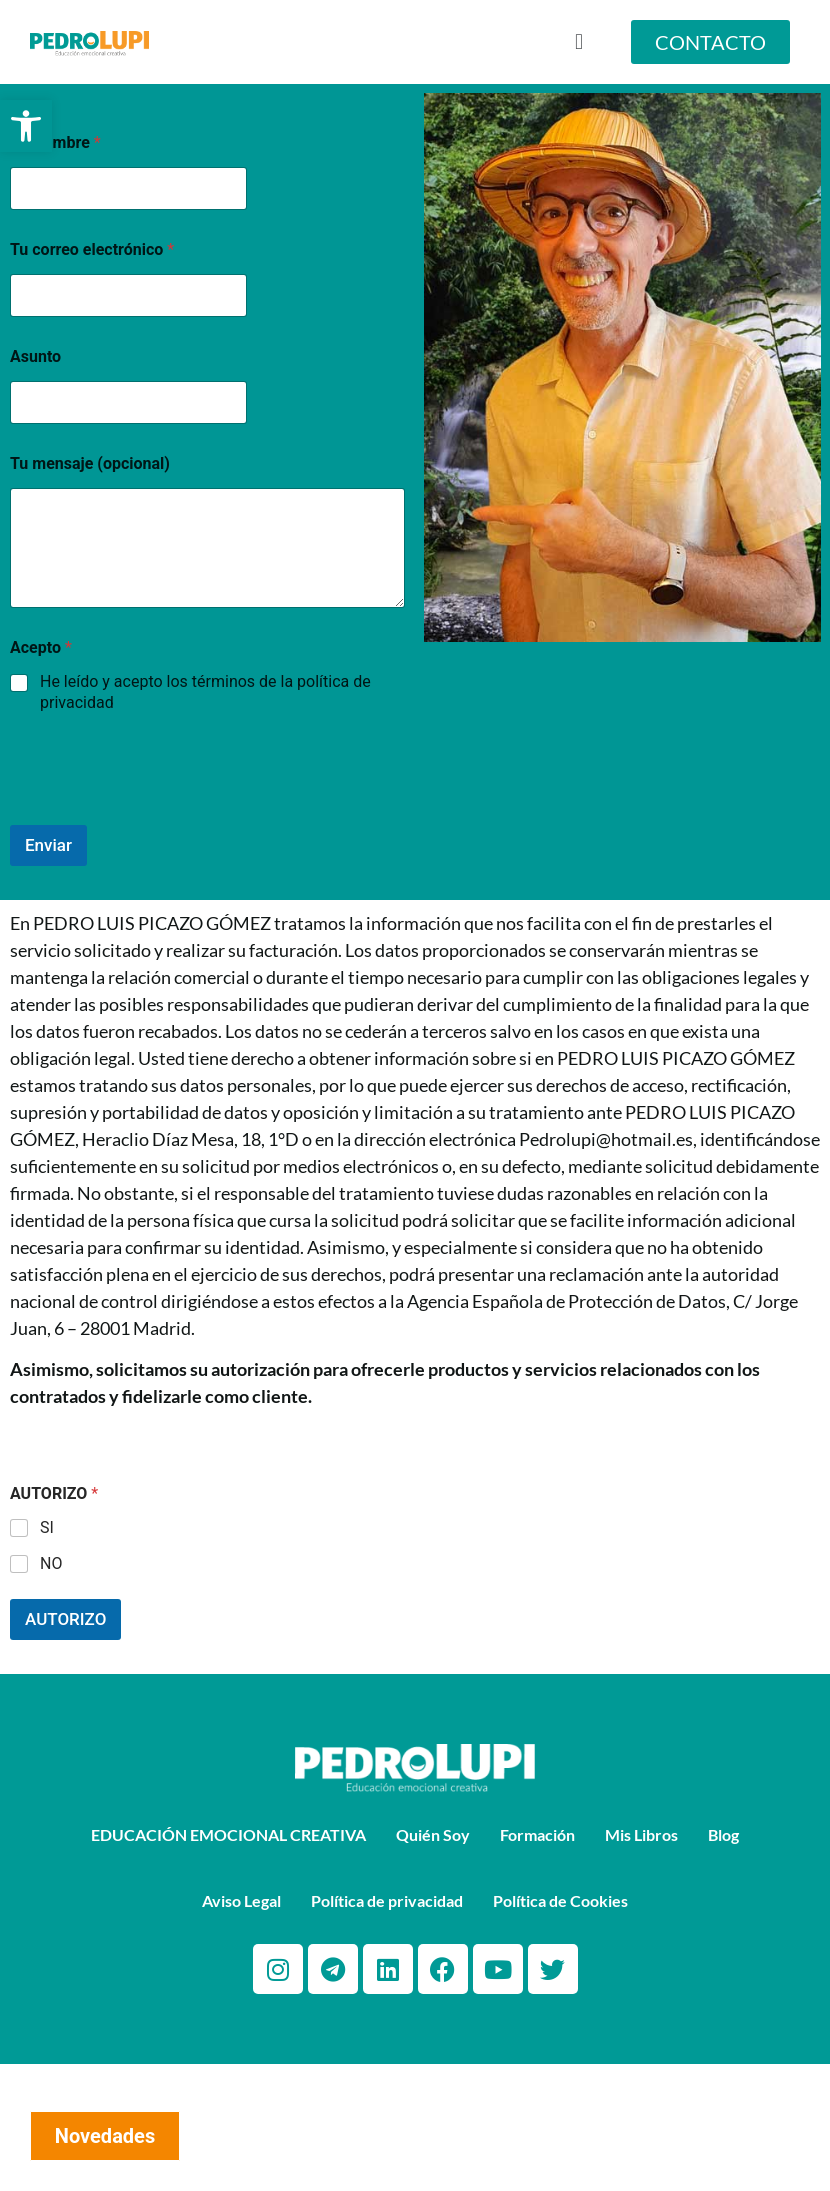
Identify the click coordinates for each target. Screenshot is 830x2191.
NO (51, 1563)
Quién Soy (433, 1834)
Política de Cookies (560, 1900)
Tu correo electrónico (92, 249)
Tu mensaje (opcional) (90, 463)
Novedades (105, 2136)
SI (47, 1527)
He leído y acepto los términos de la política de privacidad (205, 692)
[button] (26, 126)
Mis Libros (641, 1834)
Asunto (35, 356)
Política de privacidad (387, 1900)
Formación (537, 1834)
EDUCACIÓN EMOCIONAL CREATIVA (228, 1834)
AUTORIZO (65, 1619)
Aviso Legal (241, 1900)
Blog (723, 1834)
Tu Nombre (55, 142)
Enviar (48, 845)
